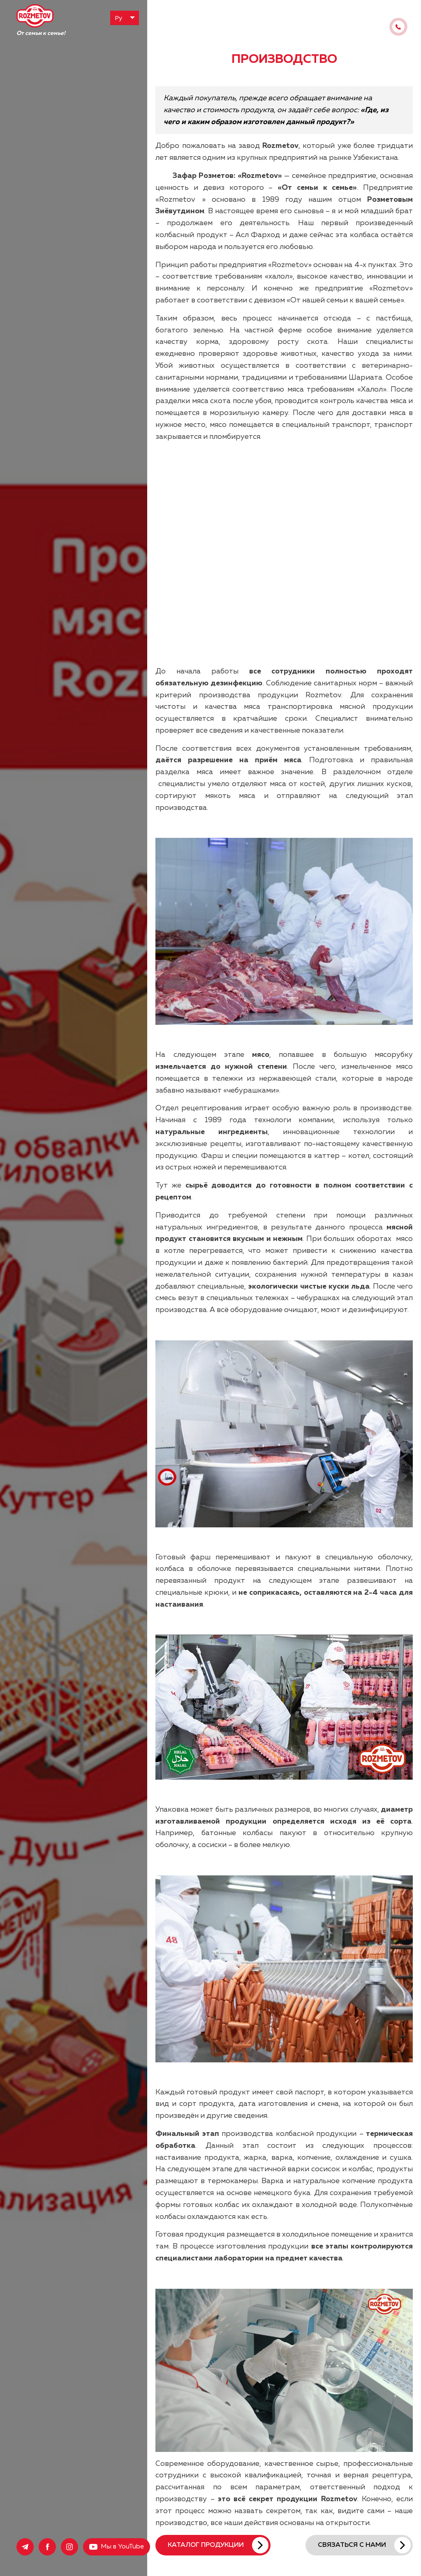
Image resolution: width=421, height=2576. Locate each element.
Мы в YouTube (122, 2547)
